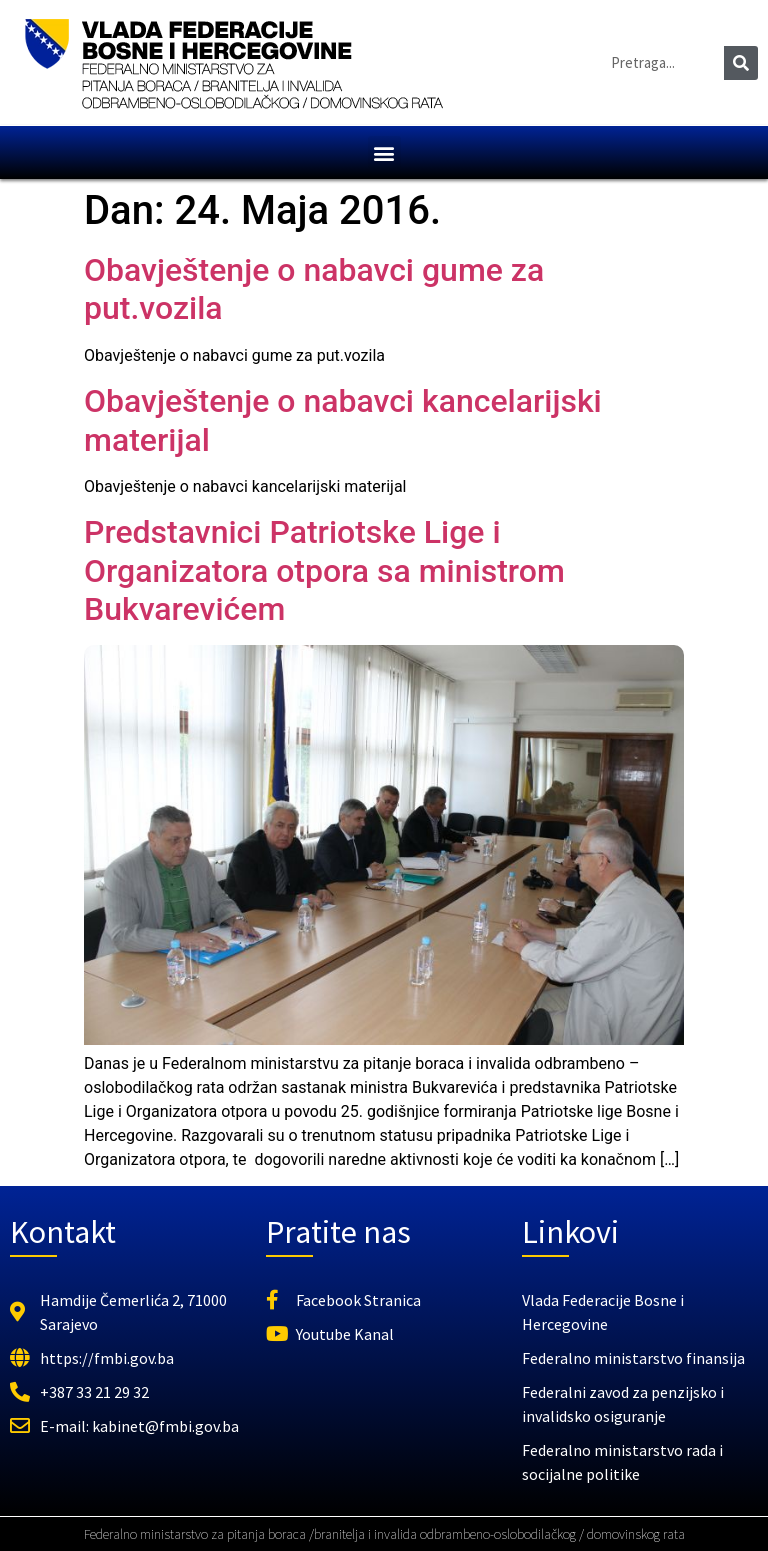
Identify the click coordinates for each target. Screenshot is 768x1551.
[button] (384, 152)
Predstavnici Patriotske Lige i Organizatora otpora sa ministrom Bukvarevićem (324, 570)
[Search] (741, 63)
